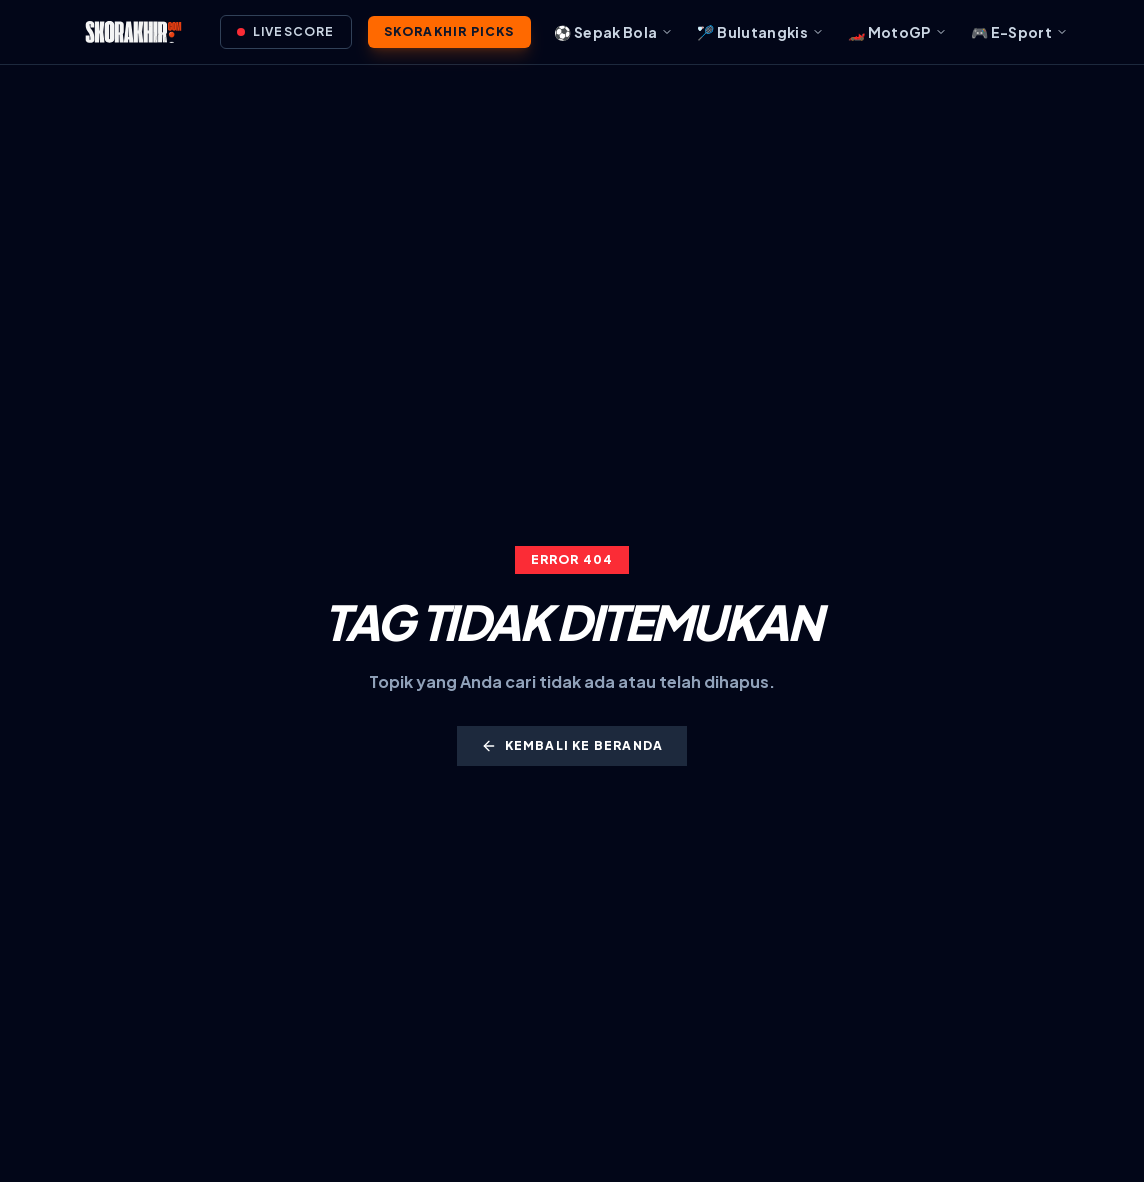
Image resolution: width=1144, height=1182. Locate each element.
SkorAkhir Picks (449, 31)
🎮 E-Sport (1019, 32)
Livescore (286, 31)
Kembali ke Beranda (572, 746)
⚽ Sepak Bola (613, 32)
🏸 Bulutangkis (760, 32)
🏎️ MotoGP (897, 32)
